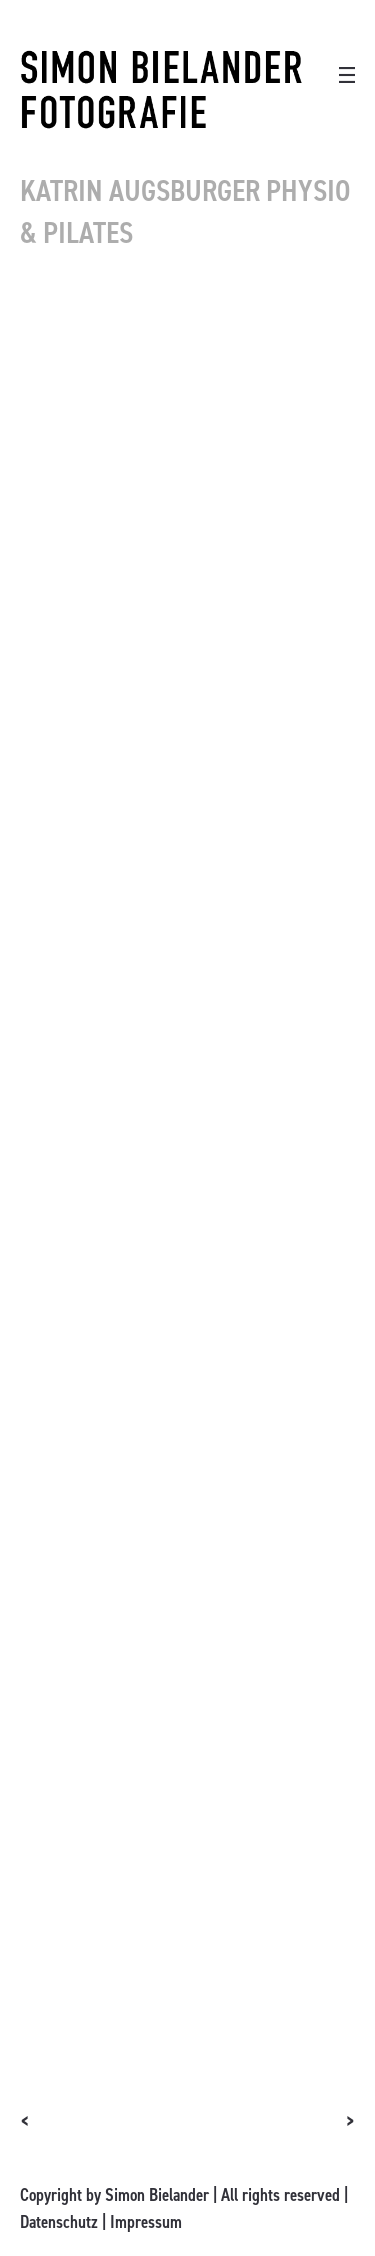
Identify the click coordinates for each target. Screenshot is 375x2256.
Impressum (146, 2222)
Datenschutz (59, 2222)
